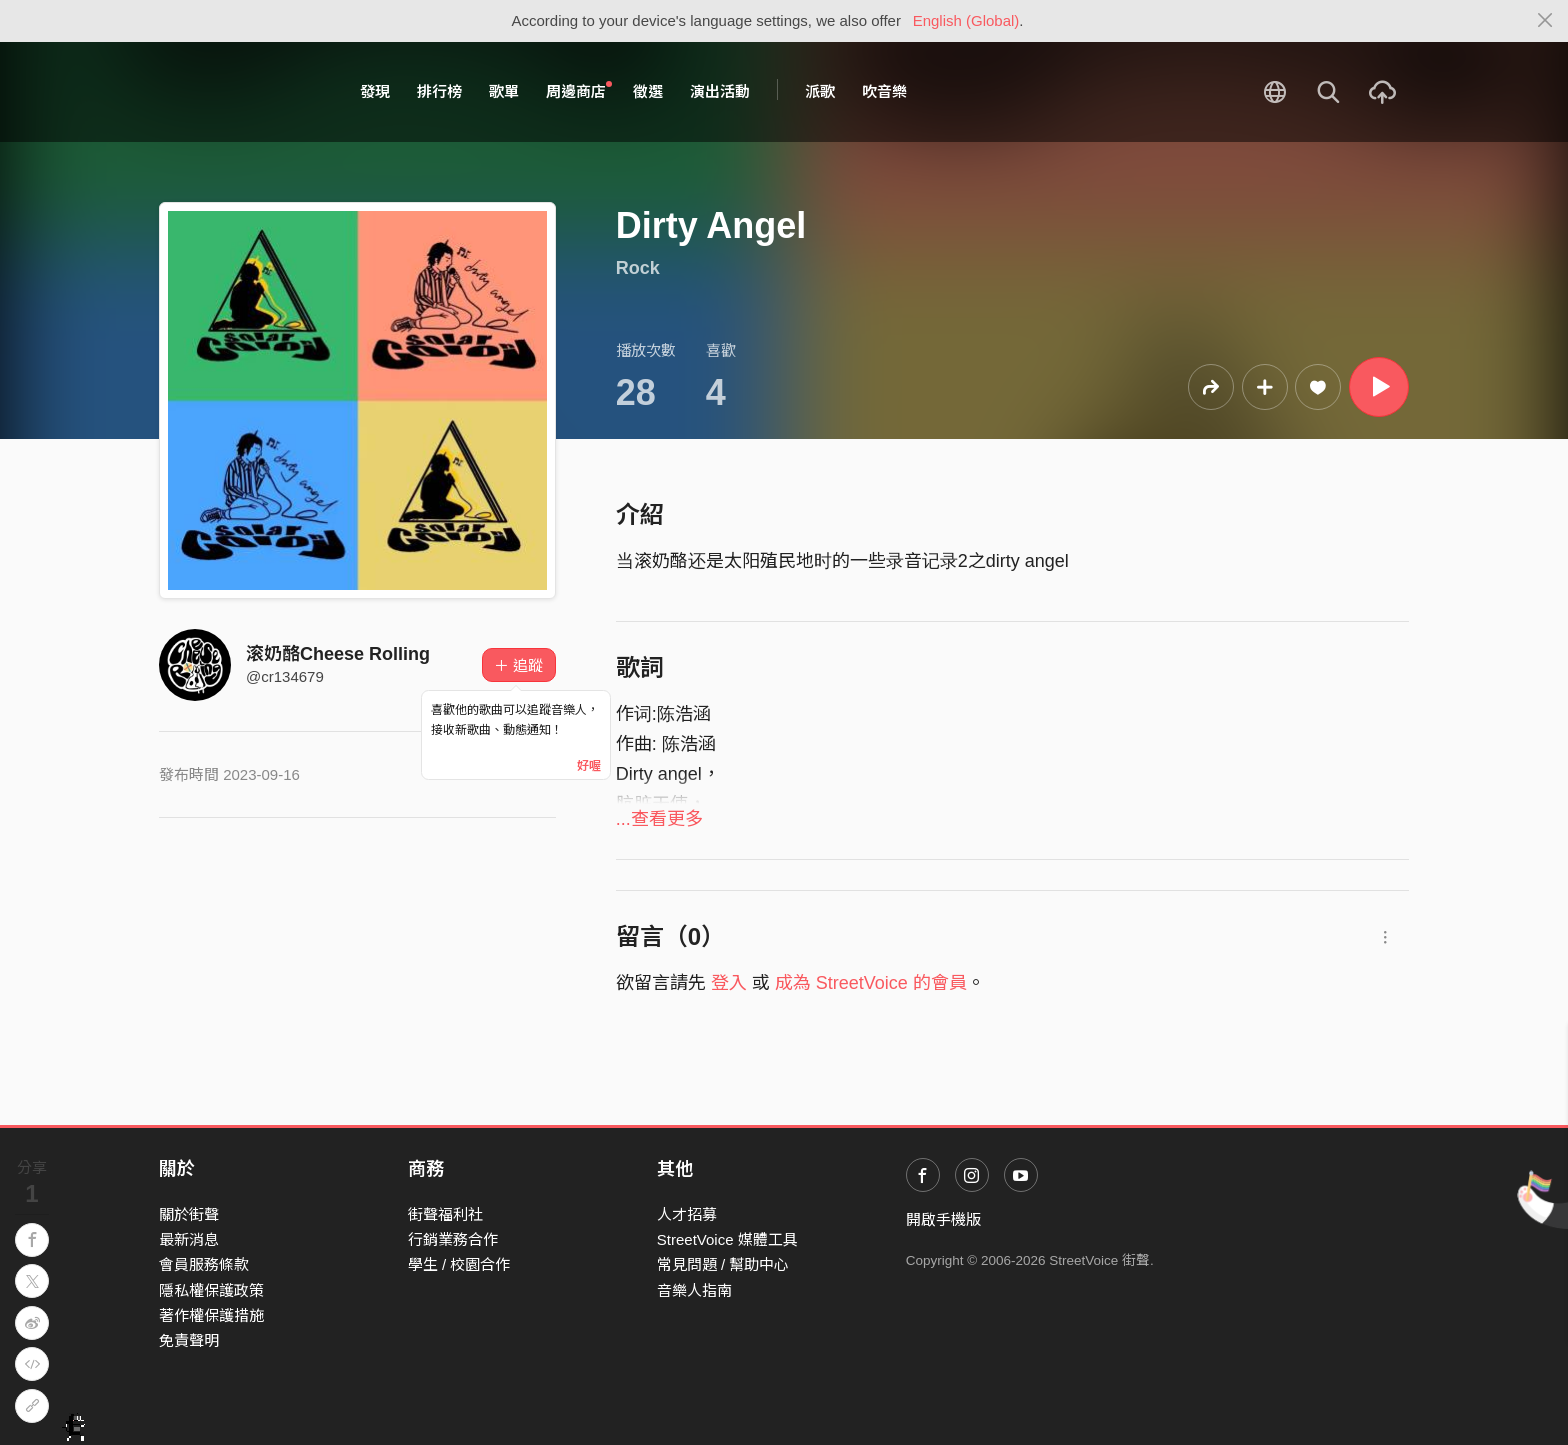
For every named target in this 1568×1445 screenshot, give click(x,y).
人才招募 (687, 1214)
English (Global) (966, 20)
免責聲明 (189, 1340)
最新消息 (189, 1239)
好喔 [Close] (589, 766)
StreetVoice (241, 92)
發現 (375, 91)
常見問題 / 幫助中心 (723, 1264)
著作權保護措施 (211, 1315)
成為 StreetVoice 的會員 (871, 983)
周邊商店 (579, 91)
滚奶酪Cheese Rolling (338, 654)
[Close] (1545, 21)
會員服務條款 (204, 1264)
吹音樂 (884, 91)
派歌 (820, 91)
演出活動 (720, 91)
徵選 (648, 91)
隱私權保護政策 (211, 1290)
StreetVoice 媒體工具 (727, 1239)
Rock (638, 268)
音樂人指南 (694, 1290)
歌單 (504, 91)
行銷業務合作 (453, 1239)
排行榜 (439, 91)
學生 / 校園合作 (459, 1264)
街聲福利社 (445, 1214)
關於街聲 (189, 1214)
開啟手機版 (943, 1219)
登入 (729, 983)
